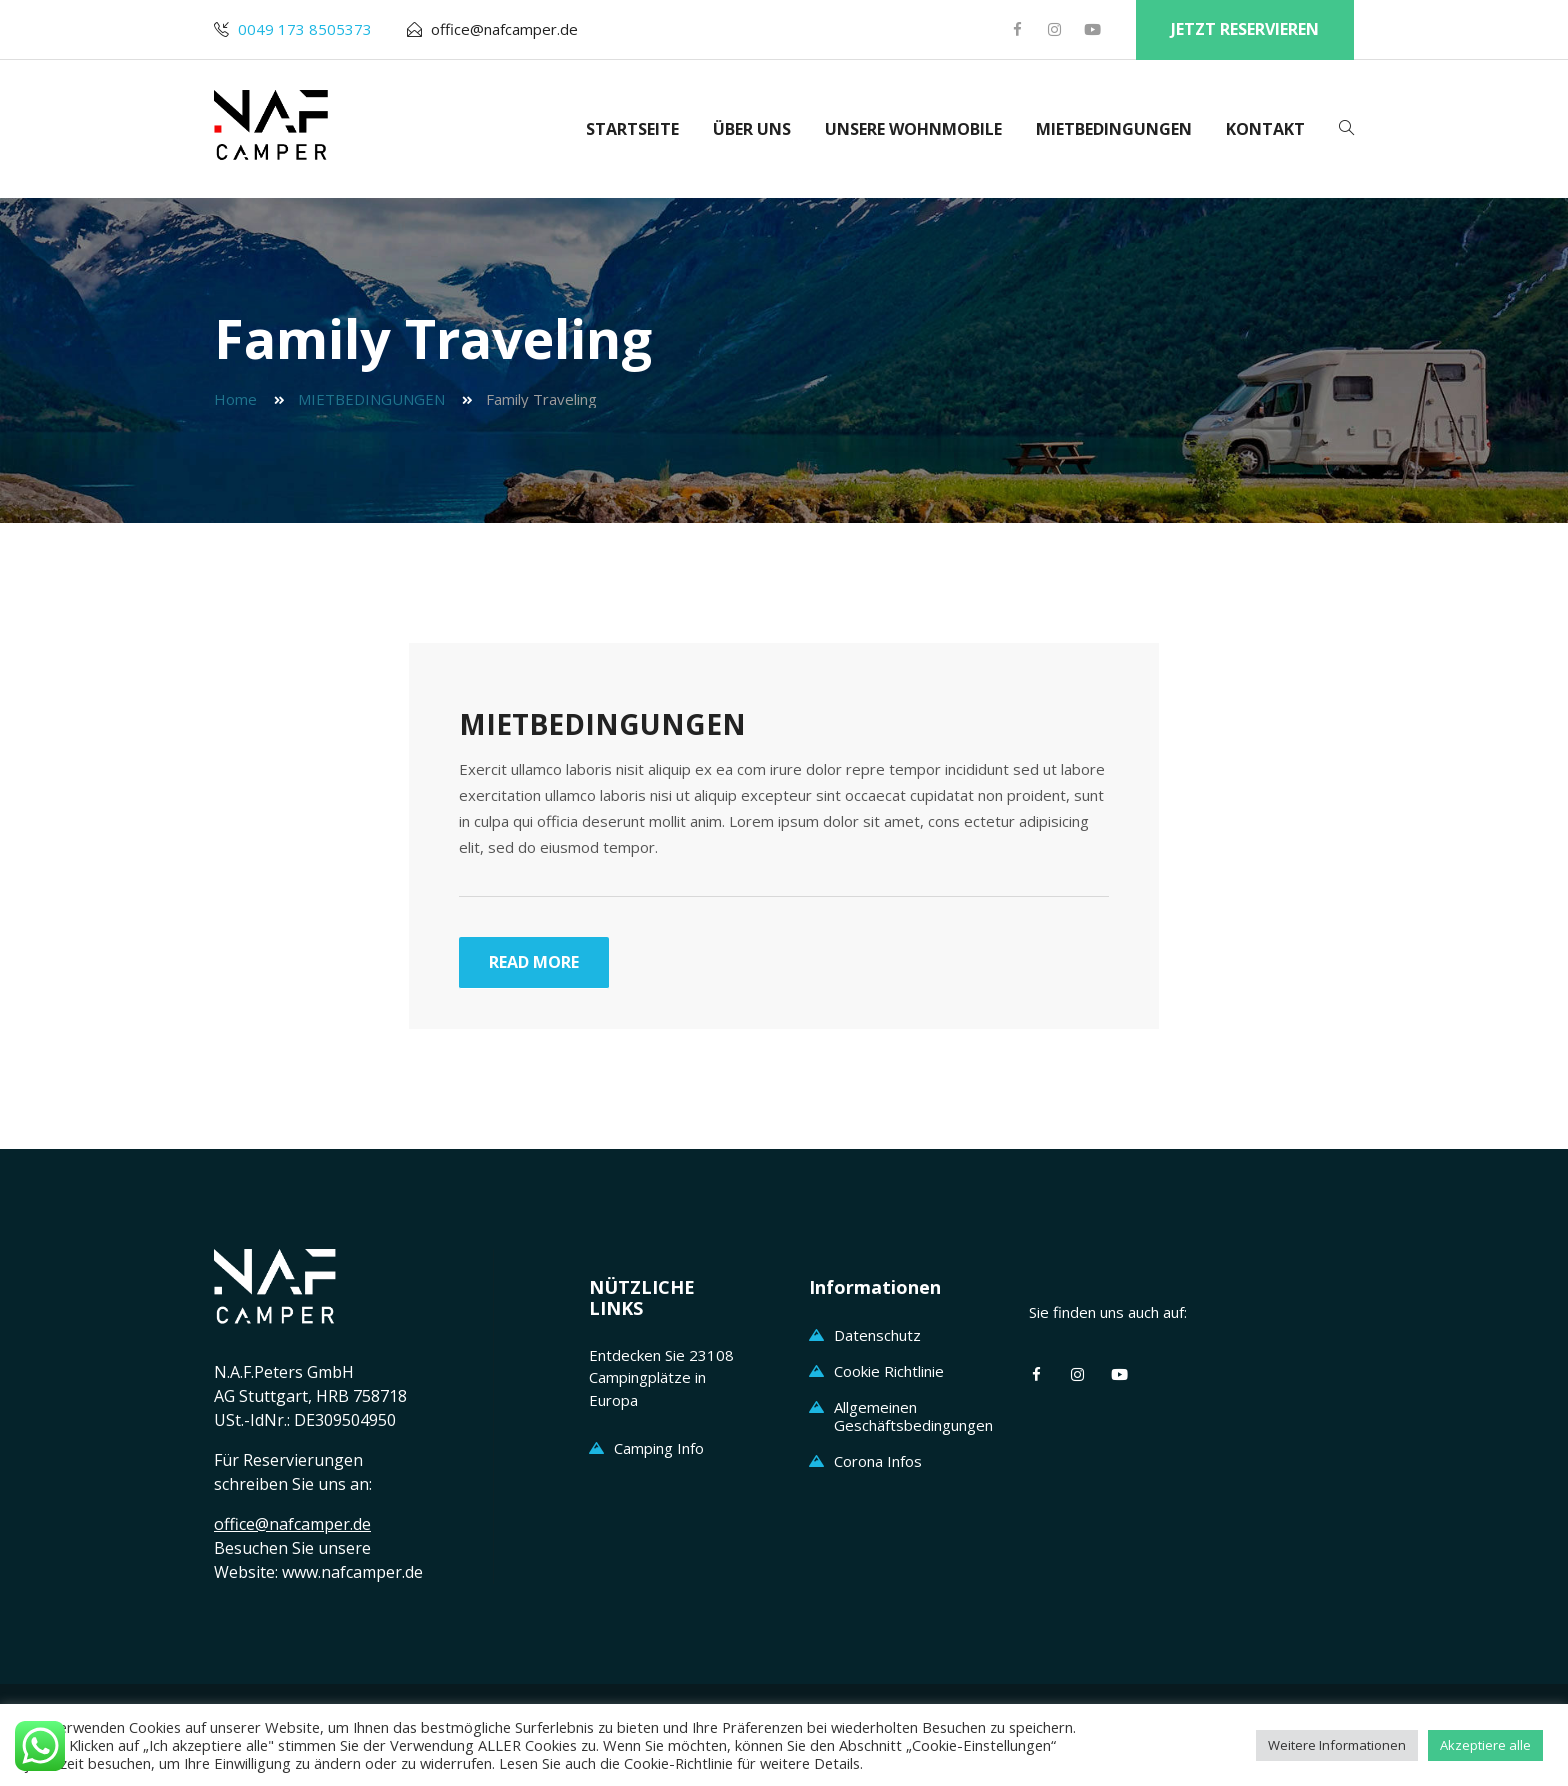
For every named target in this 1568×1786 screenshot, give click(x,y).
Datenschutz (877, 1335)
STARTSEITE (632, 129)
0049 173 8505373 (305, 29)
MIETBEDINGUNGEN (1114, 129)
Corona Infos (878, 1461)
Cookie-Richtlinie (678, 1763)
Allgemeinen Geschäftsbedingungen (913, 1416)
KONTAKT (1265, 129)
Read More (534, 962)
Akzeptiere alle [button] (1485, 1745)
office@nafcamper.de (504, 29)
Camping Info (659, 1448)
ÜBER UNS (752, 129)
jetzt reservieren (1245, 29)
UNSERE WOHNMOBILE (913, 129)
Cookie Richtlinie (889, 1371)
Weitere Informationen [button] (1337, 1745)
